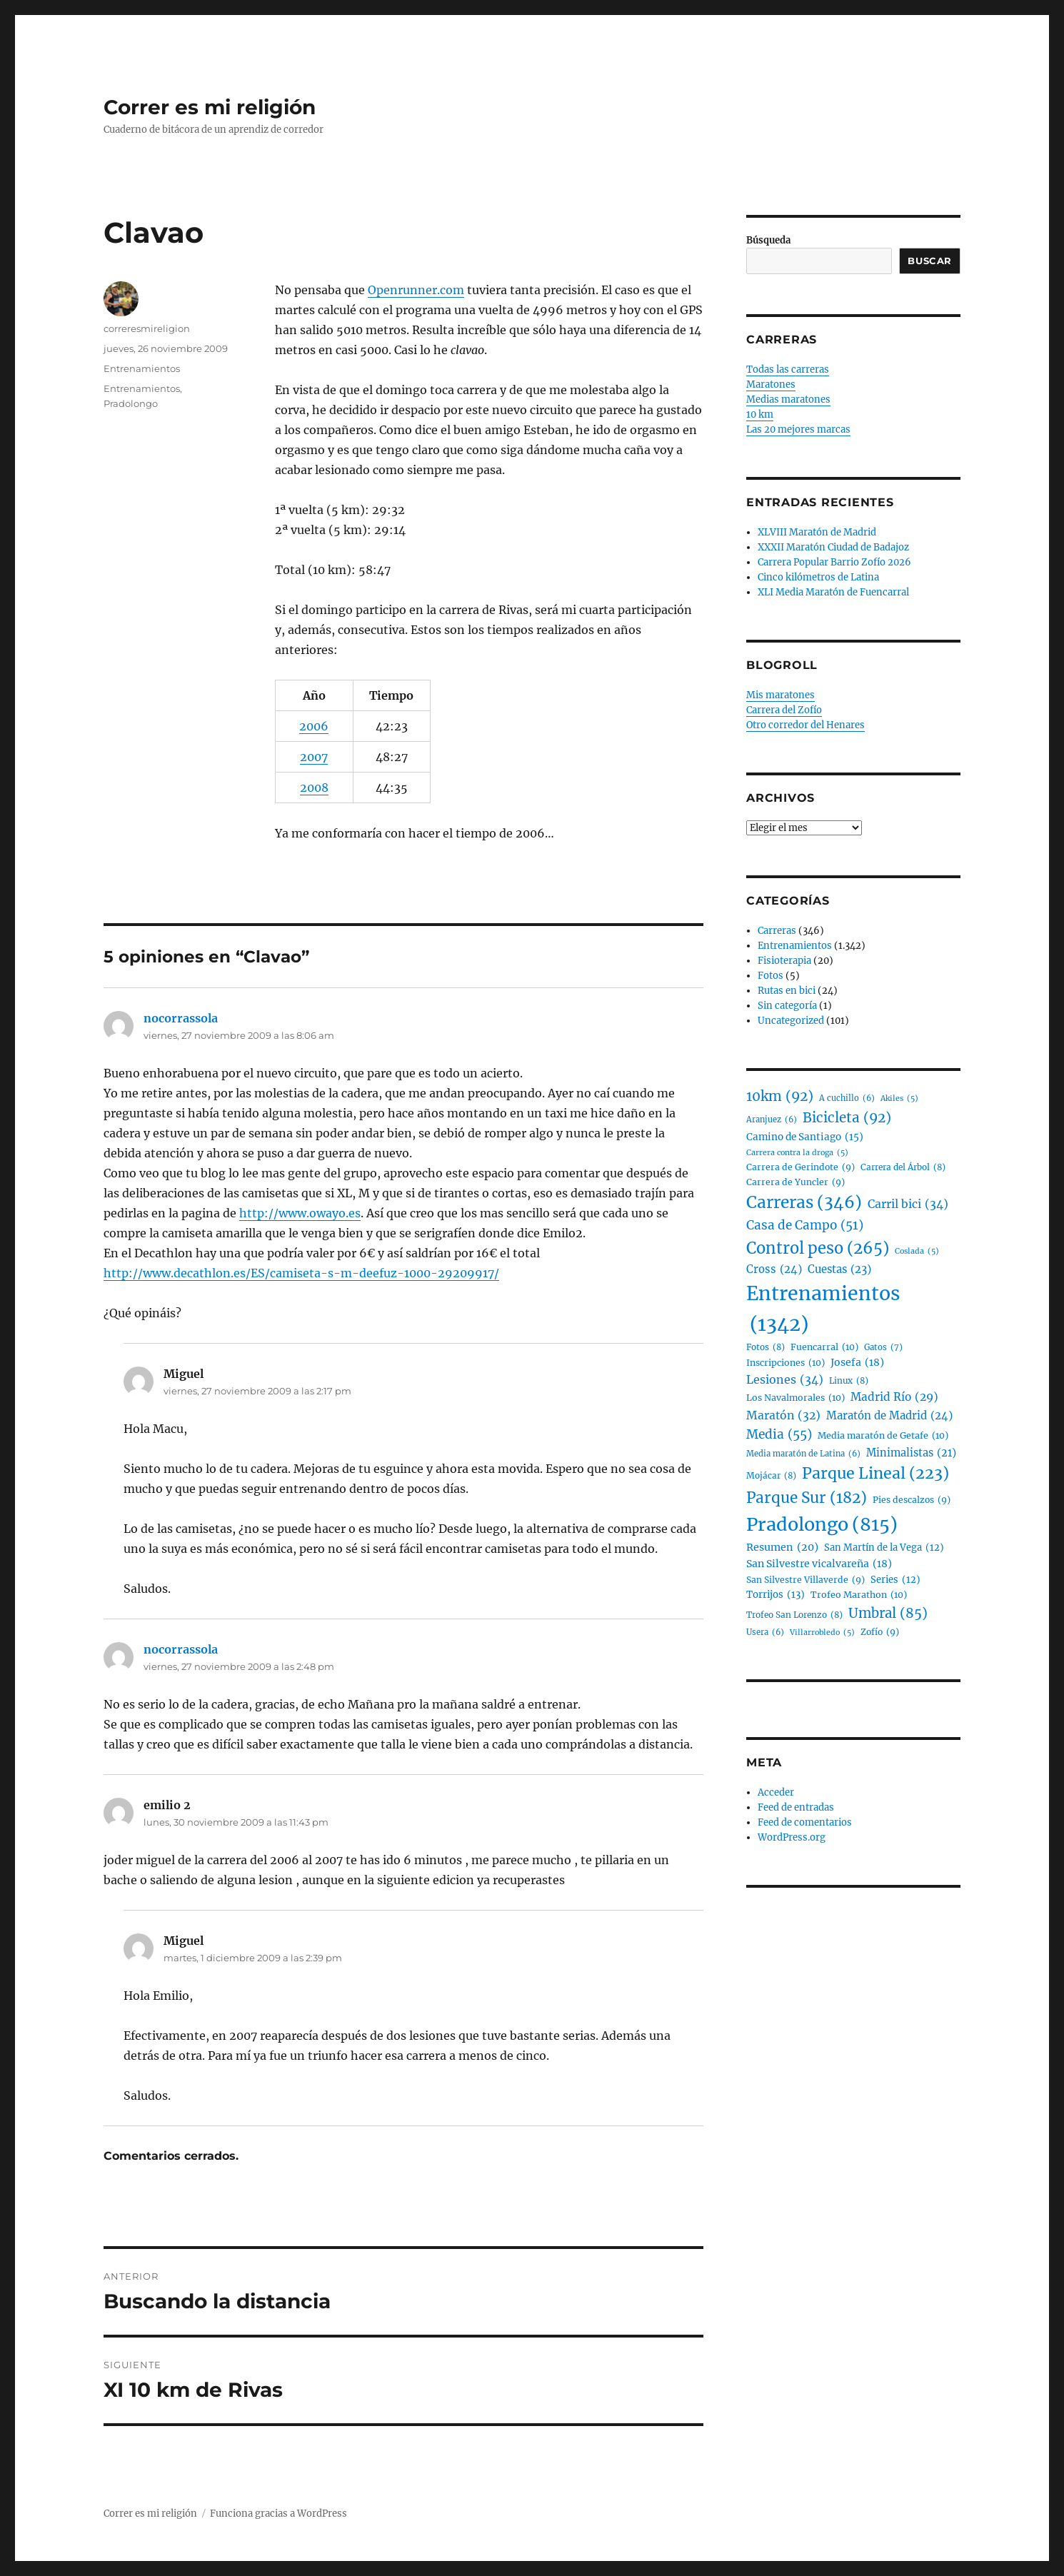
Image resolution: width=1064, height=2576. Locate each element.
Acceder (776, 1792)
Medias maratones (788, 399)
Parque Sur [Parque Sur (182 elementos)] (806, 1498)
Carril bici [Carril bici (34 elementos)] (908, 1204)
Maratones (771, 384)
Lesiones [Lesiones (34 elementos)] (784, 1380)
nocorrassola (181, 1018)
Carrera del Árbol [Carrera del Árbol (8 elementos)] (902, 1167)
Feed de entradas (796, 1807)
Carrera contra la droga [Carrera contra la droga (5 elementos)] (797, 1153)
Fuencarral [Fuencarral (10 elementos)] (824, 1347)
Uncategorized (791, 1021)
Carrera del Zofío (784, 710)
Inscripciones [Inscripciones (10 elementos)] (785, 1363)
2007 (314, 757)
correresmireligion (147, 328)
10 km (759, 414)
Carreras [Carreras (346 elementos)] (804, 1202)
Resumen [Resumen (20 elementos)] (782, 1547)
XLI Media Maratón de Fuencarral (833, 592)
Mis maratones (780, 695)
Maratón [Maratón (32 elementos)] (783, 1415)
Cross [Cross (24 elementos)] (774, 1269)
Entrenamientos (142, 368)
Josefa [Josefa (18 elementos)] (857, 1362)
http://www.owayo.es (300, 1213)
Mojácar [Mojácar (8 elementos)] (771, 1475)
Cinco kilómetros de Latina (818, 577)
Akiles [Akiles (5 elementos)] (899, 1098)
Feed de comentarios (805, 1822)
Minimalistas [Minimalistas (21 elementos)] (911, 1453)
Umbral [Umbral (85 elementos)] (888, 1613)
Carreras (777, 931)
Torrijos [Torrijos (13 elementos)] (775, 1594)
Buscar (930, 260)
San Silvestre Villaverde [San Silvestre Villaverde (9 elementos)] (805, 1580)
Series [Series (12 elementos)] (895, 1580)
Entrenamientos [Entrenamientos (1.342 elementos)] (823, 1310)
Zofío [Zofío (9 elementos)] (879, 1632)
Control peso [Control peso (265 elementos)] (817, 1248)
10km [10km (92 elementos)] (779, 1096)
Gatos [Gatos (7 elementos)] (883, 1347)
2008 (314, 787)
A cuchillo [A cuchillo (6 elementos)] (847, 1098)
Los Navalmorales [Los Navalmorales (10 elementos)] (795, 1398)
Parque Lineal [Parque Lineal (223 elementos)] (875, 1473)
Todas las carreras (787, 369)
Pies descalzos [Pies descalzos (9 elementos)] (911, 1500)
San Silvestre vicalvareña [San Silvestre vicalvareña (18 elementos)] (819, 1564)
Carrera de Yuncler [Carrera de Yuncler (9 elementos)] (795, 1182)
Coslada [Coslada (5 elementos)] (917, 1251)
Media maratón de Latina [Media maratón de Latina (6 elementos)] (803, 1454)
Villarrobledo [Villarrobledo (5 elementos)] (822, 1632)
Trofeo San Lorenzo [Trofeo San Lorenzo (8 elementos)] (794, 1614)
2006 (313, 726)
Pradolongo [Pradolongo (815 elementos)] (822, 1524)
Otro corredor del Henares (805, 725)
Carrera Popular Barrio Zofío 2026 (834, 562)
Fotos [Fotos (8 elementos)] (765, 1347)
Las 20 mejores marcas (798, 429)
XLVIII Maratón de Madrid (817, 532)
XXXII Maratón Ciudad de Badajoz (833, 547)
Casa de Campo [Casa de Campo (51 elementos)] (804, 1226)
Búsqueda (768, 240)
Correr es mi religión (210, 107)
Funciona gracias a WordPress (278, 2513)
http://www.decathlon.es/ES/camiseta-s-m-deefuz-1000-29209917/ (301, 1273)
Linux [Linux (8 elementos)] (848, 1380)
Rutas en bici (786, 991)
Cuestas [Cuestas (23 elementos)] (839, 1269)
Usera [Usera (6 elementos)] (765, 1632)
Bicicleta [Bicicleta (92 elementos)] (847, 1118)
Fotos (770, 976)
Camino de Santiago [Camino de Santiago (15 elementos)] (804, 1137)
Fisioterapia (784, 961)
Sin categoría (787, 1006)
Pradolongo (131, 403)
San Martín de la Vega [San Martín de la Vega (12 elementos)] (884, 1548)
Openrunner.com (416, 290)
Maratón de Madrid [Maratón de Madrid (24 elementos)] (889, 1415)
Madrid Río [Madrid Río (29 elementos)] (894, 1398)
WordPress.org (791, 1837)
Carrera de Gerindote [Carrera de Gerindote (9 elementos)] (800, 1167)
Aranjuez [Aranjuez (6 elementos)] (771, 1120)
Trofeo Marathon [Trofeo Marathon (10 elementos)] (858, 1595)
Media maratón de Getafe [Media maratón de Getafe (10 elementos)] (883, 1436)
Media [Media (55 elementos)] (779, 1435)
